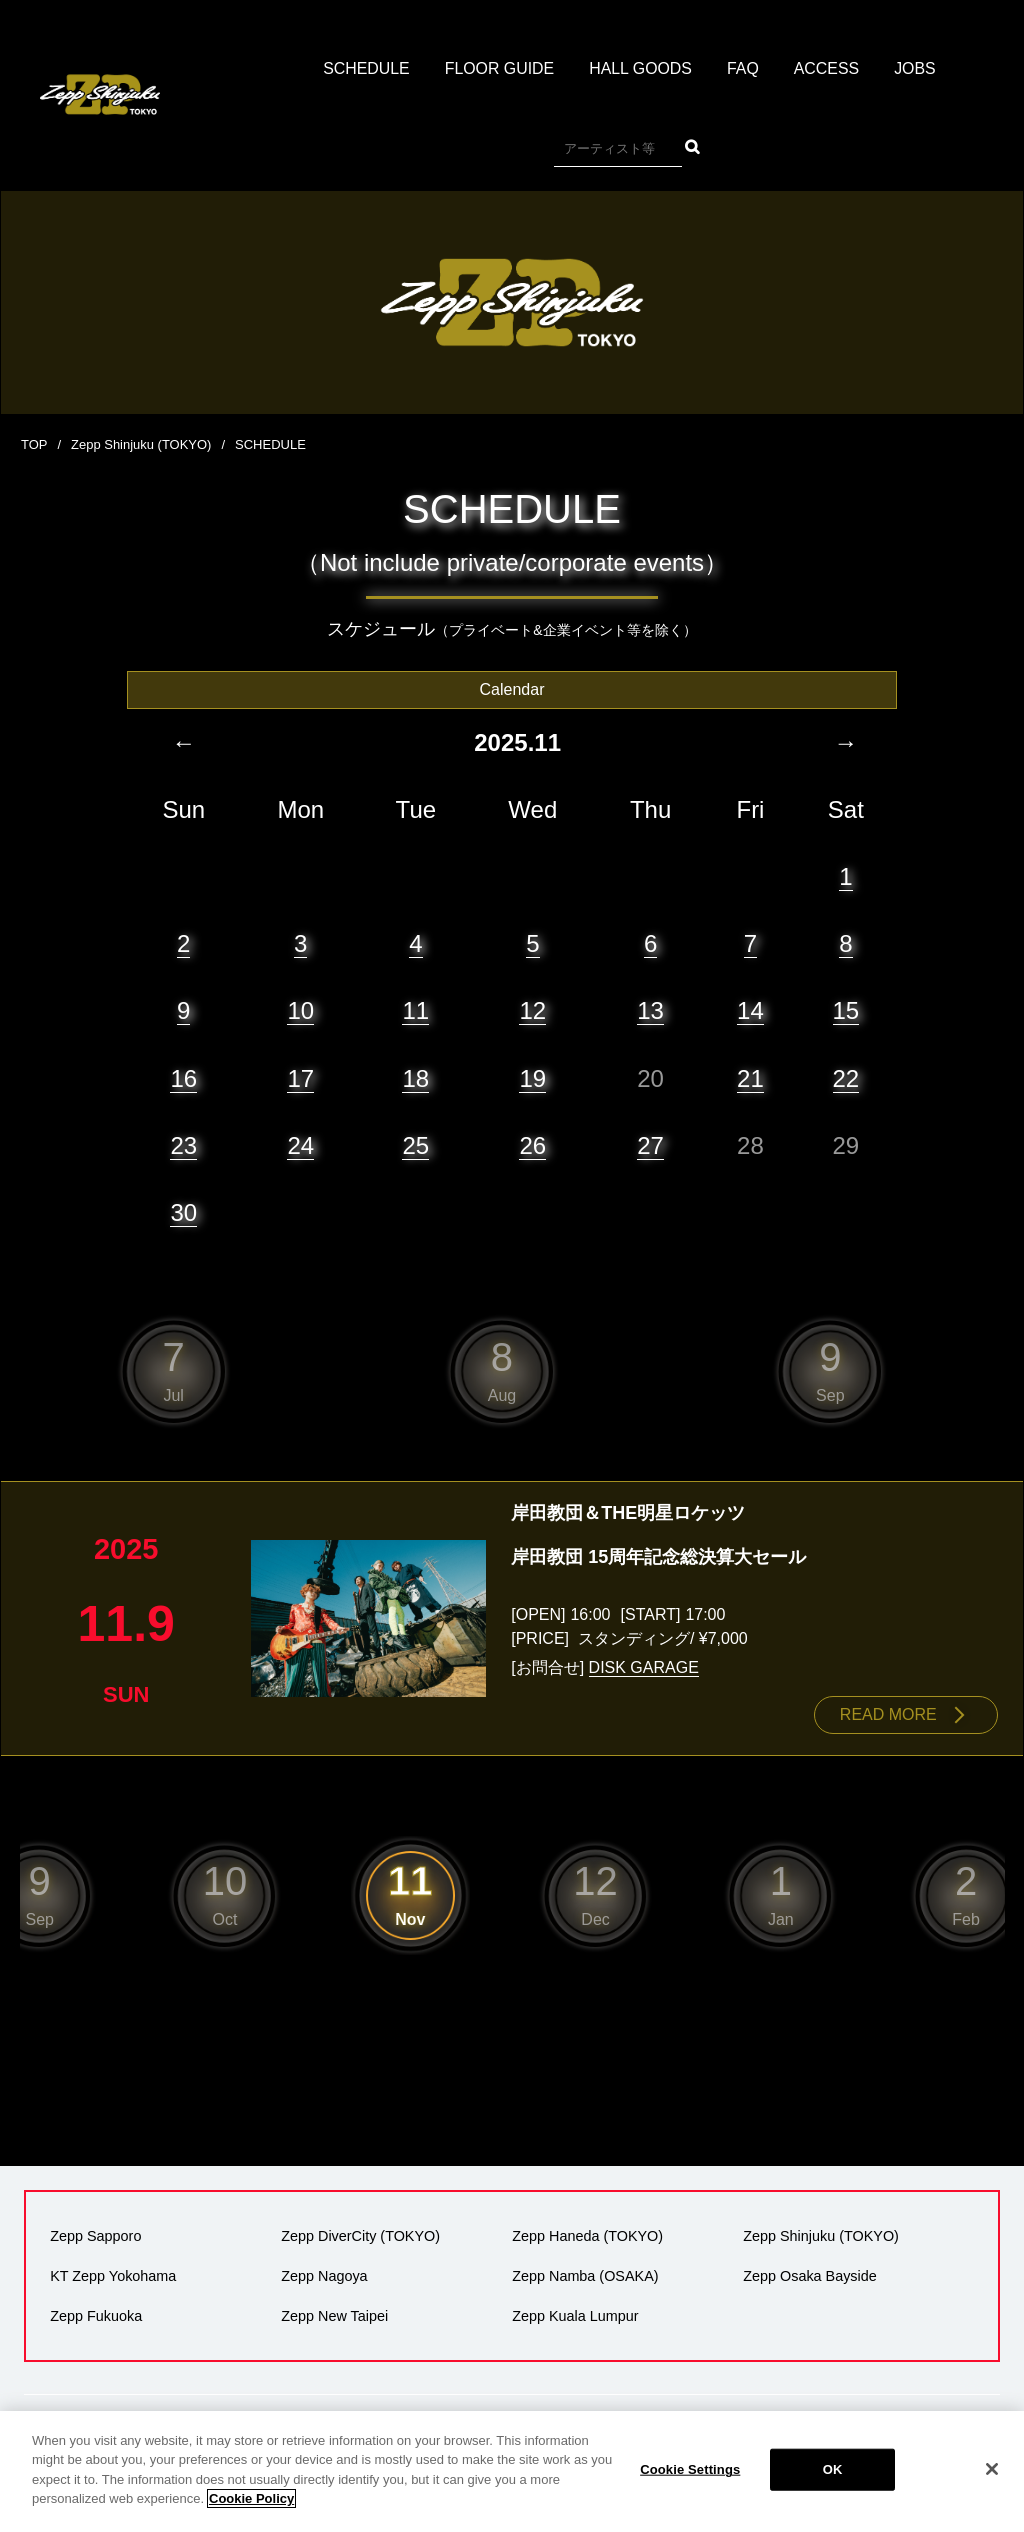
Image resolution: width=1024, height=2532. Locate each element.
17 (300, 1077)
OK (833, 2478)
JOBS (916, 69)
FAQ (744, 69)
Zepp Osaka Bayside (810, 2275)
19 (532, 1077)
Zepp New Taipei (334, 2315)
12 (532, 1009)
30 (183, 1211)
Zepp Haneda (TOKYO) (587, 2235)
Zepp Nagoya (324, 2275)
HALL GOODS (640, 69)
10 (300, 1009)
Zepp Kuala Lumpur (575, 2315)
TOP (34, 444)
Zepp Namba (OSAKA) (585, 2275)
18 (415, 1077)
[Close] (992, 2479)
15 (846, 1009)
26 (532, 1144)
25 (415, 1144)
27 (650, 1144)
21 (750, 1077)
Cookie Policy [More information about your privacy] (251, 2508)
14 (750, 1009)
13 (650, 1009)
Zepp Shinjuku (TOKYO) (141, 444)
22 (846, 1077)
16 (183, 1077)
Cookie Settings (690, 2478)
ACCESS (828, 69)
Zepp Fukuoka (96, 2315)
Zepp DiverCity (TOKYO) (360, 2235)
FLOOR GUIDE (499, 69)
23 (183, 1144)
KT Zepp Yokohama (113, 2275)
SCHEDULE (365, 69)
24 (300, 1144)
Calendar (512, 688)
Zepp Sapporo (95, 2235)
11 (415, 1009)
